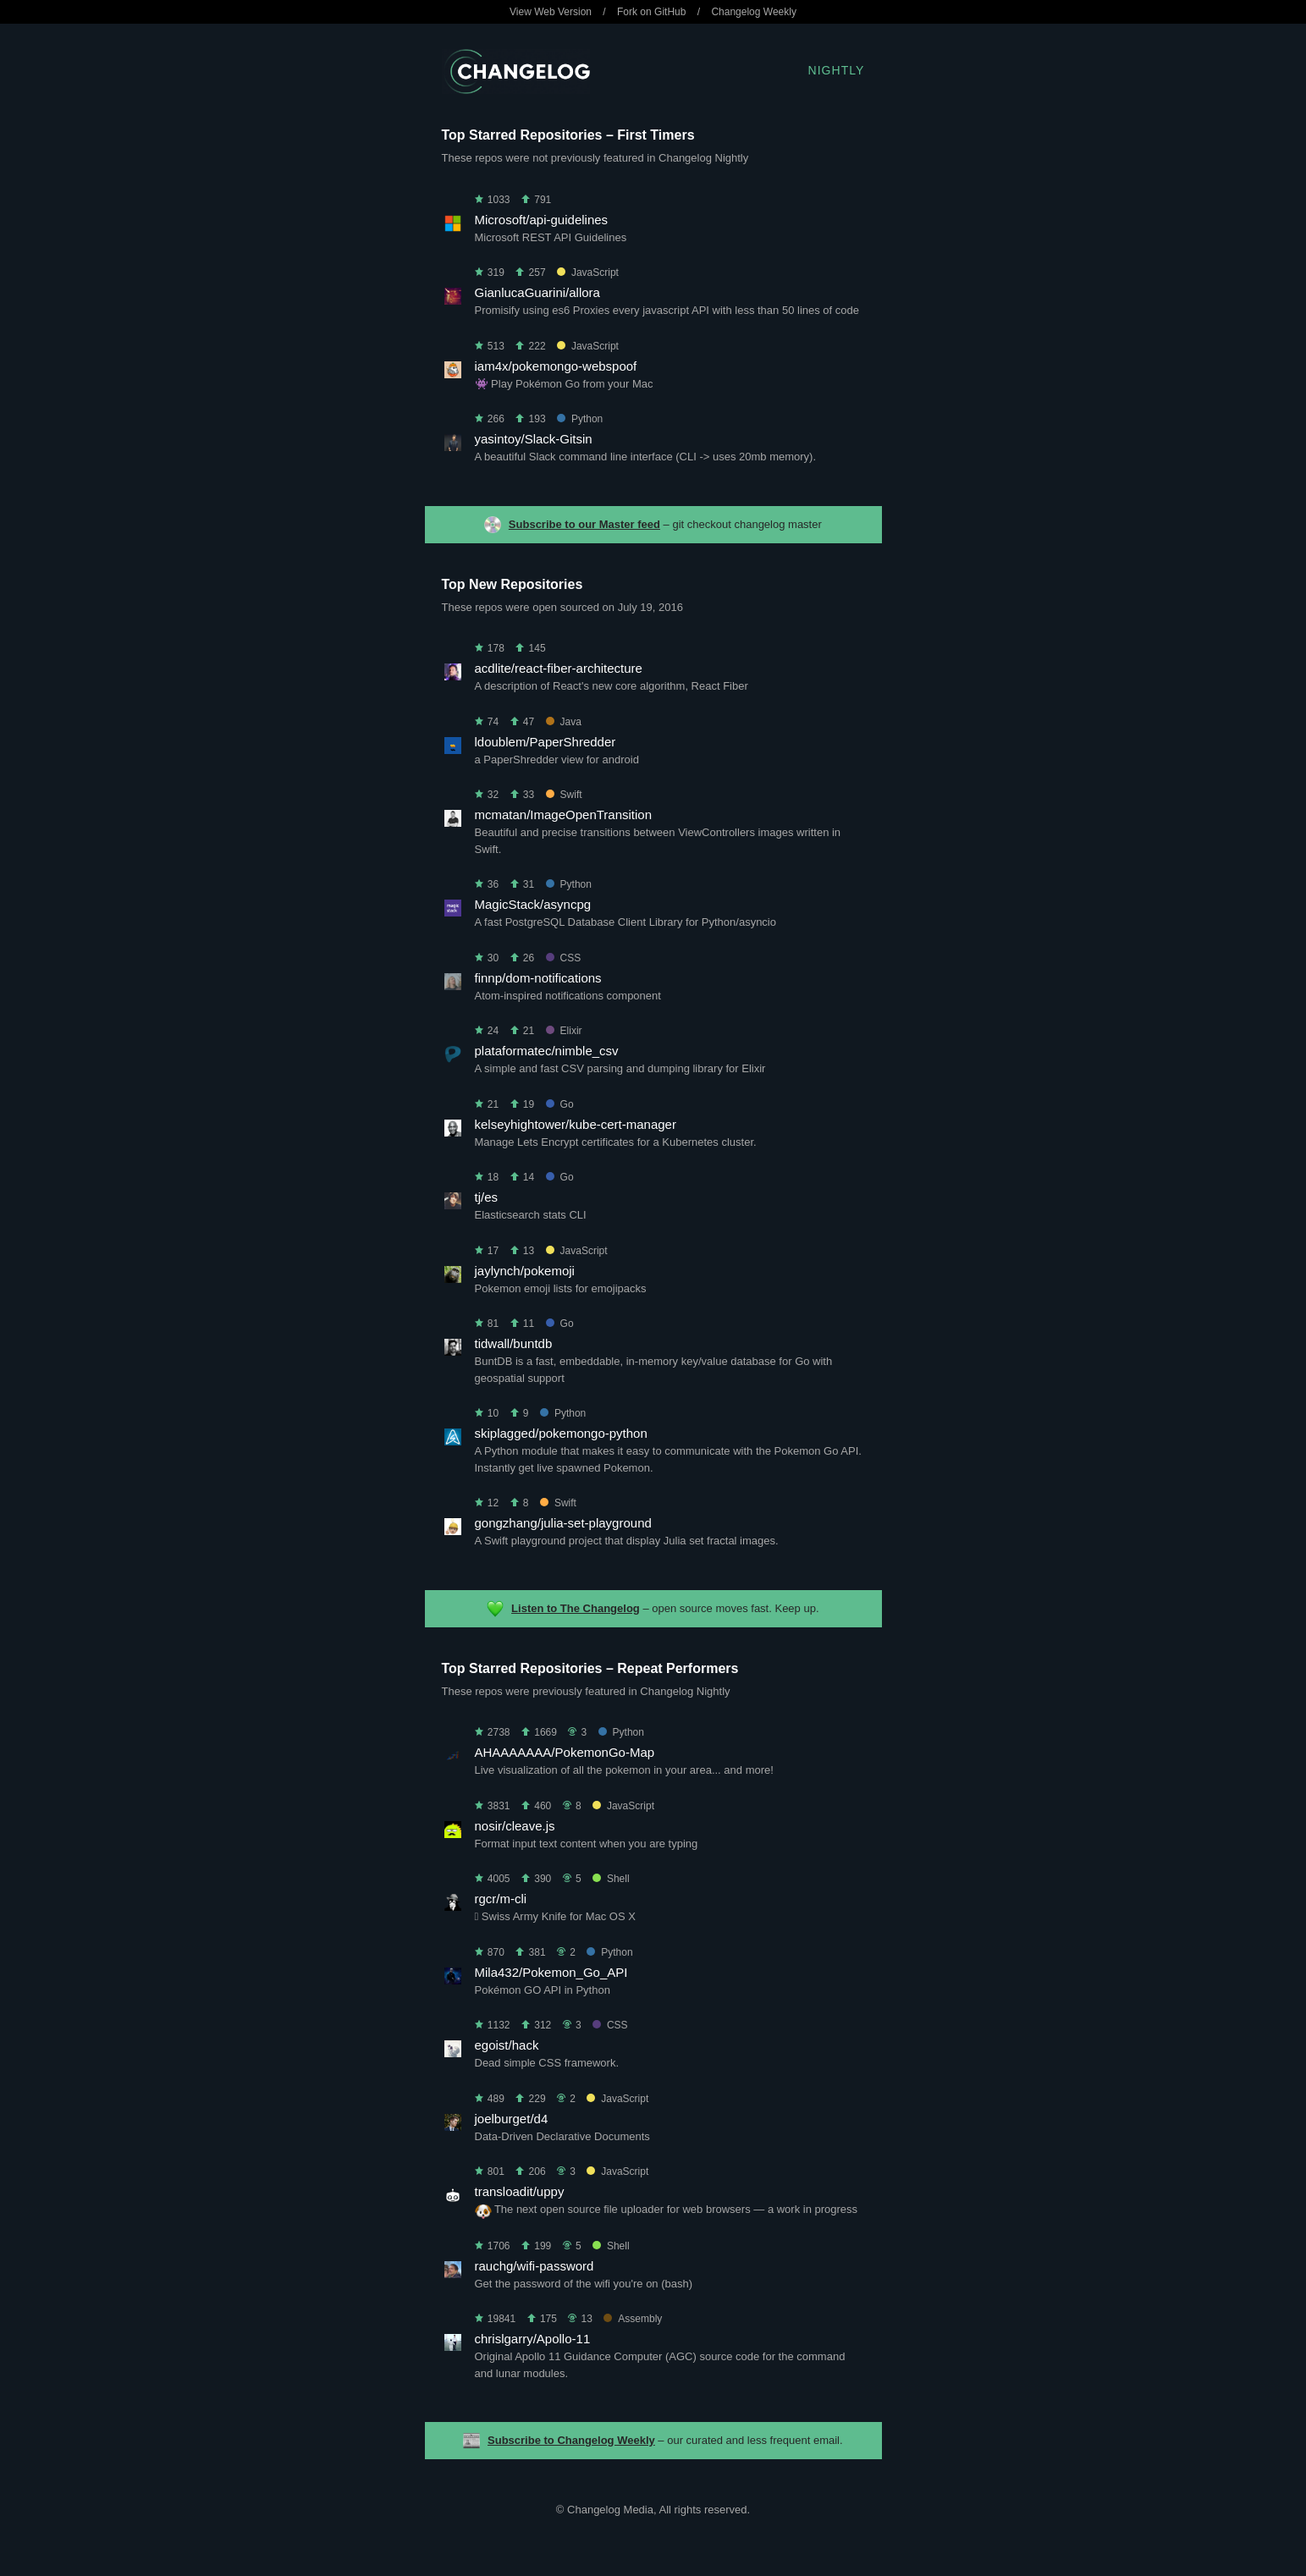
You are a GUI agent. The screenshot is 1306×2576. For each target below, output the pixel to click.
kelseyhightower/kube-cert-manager (575, 1124)
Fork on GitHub (651, 12)
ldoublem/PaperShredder (545, 742)
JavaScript (588, 272)
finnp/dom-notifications (538, 978)
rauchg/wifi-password (534, 2266)
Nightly (836, 70)
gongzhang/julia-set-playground (563, 1523)
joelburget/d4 (511, 2118)
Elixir (564, 1031)
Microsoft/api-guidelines (542, 219)
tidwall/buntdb (514, 1343)
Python (580, 419)
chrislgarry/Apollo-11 (533, 2338)
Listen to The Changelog (575, 1608)
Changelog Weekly (753, 12)
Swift (564, 795)
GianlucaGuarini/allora (537, 292)
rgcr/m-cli (501, 1898)
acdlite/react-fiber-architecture (558, 668)
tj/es (487, 1197)
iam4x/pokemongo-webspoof (556, 366)
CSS (563, 958)
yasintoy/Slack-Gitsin (533, 439)
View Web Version (551, 12)
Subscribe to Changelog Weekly (571, 2440)
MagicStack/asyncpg (533, 904)
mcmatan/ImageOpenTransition (564, 814)
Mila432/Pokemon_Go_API (551, 1972)
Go (560, 1104)
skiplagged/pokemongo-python (561, 1433)
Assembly (632, 2319)
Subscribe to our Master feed (584, 524)
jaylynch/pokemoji (525, 1270)
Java (563, 722)
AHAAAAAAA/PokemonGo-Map (565, 1752)
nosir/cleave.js (515, 1826)
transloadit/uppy (520, 2191)
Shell (611, 1879)
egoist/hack (507, 2045)
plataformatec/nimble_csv (547, 1050)
